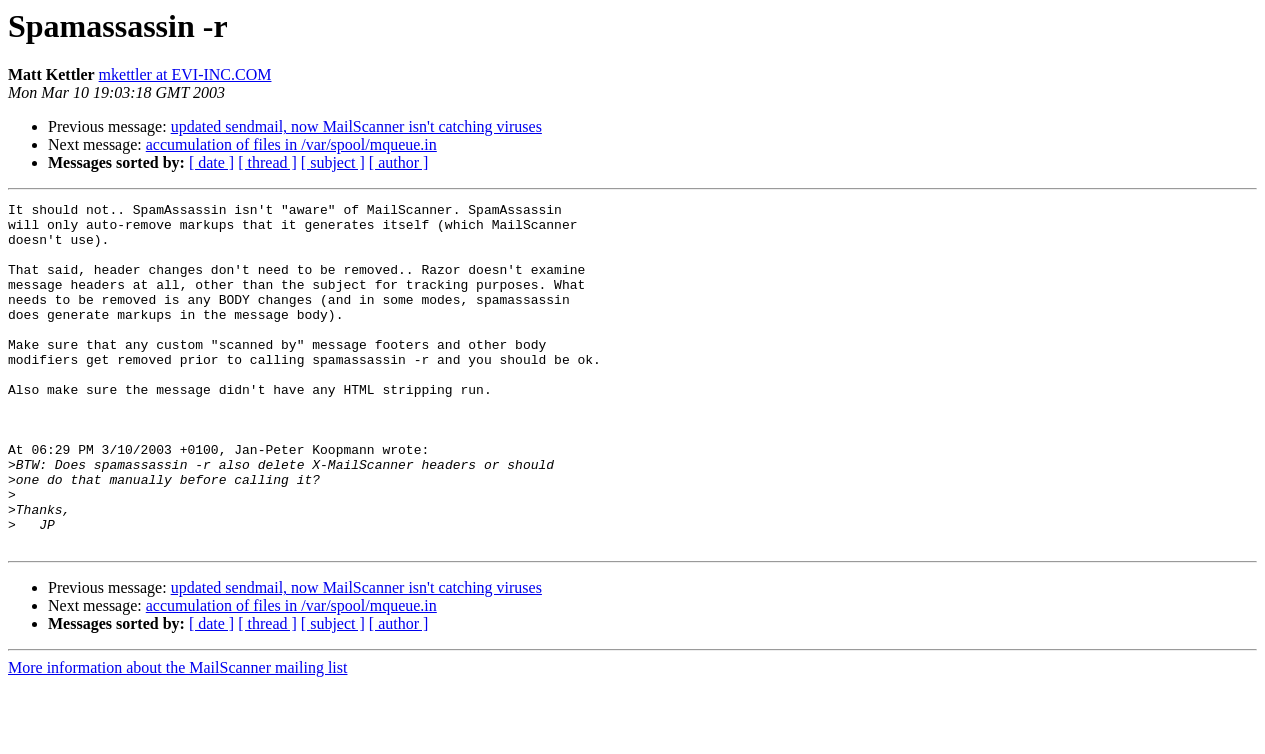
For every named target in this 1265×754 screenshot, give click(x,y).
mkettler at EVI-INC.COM (185, 74)
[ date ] (211, 162)
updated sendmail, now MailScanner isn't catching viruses (356, 126)
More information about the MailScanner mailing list (177, 736)
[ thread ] (267, 162)
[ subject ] (333, 162)
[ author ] (399, 162)
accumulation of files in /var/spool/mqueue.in (291, 144)
